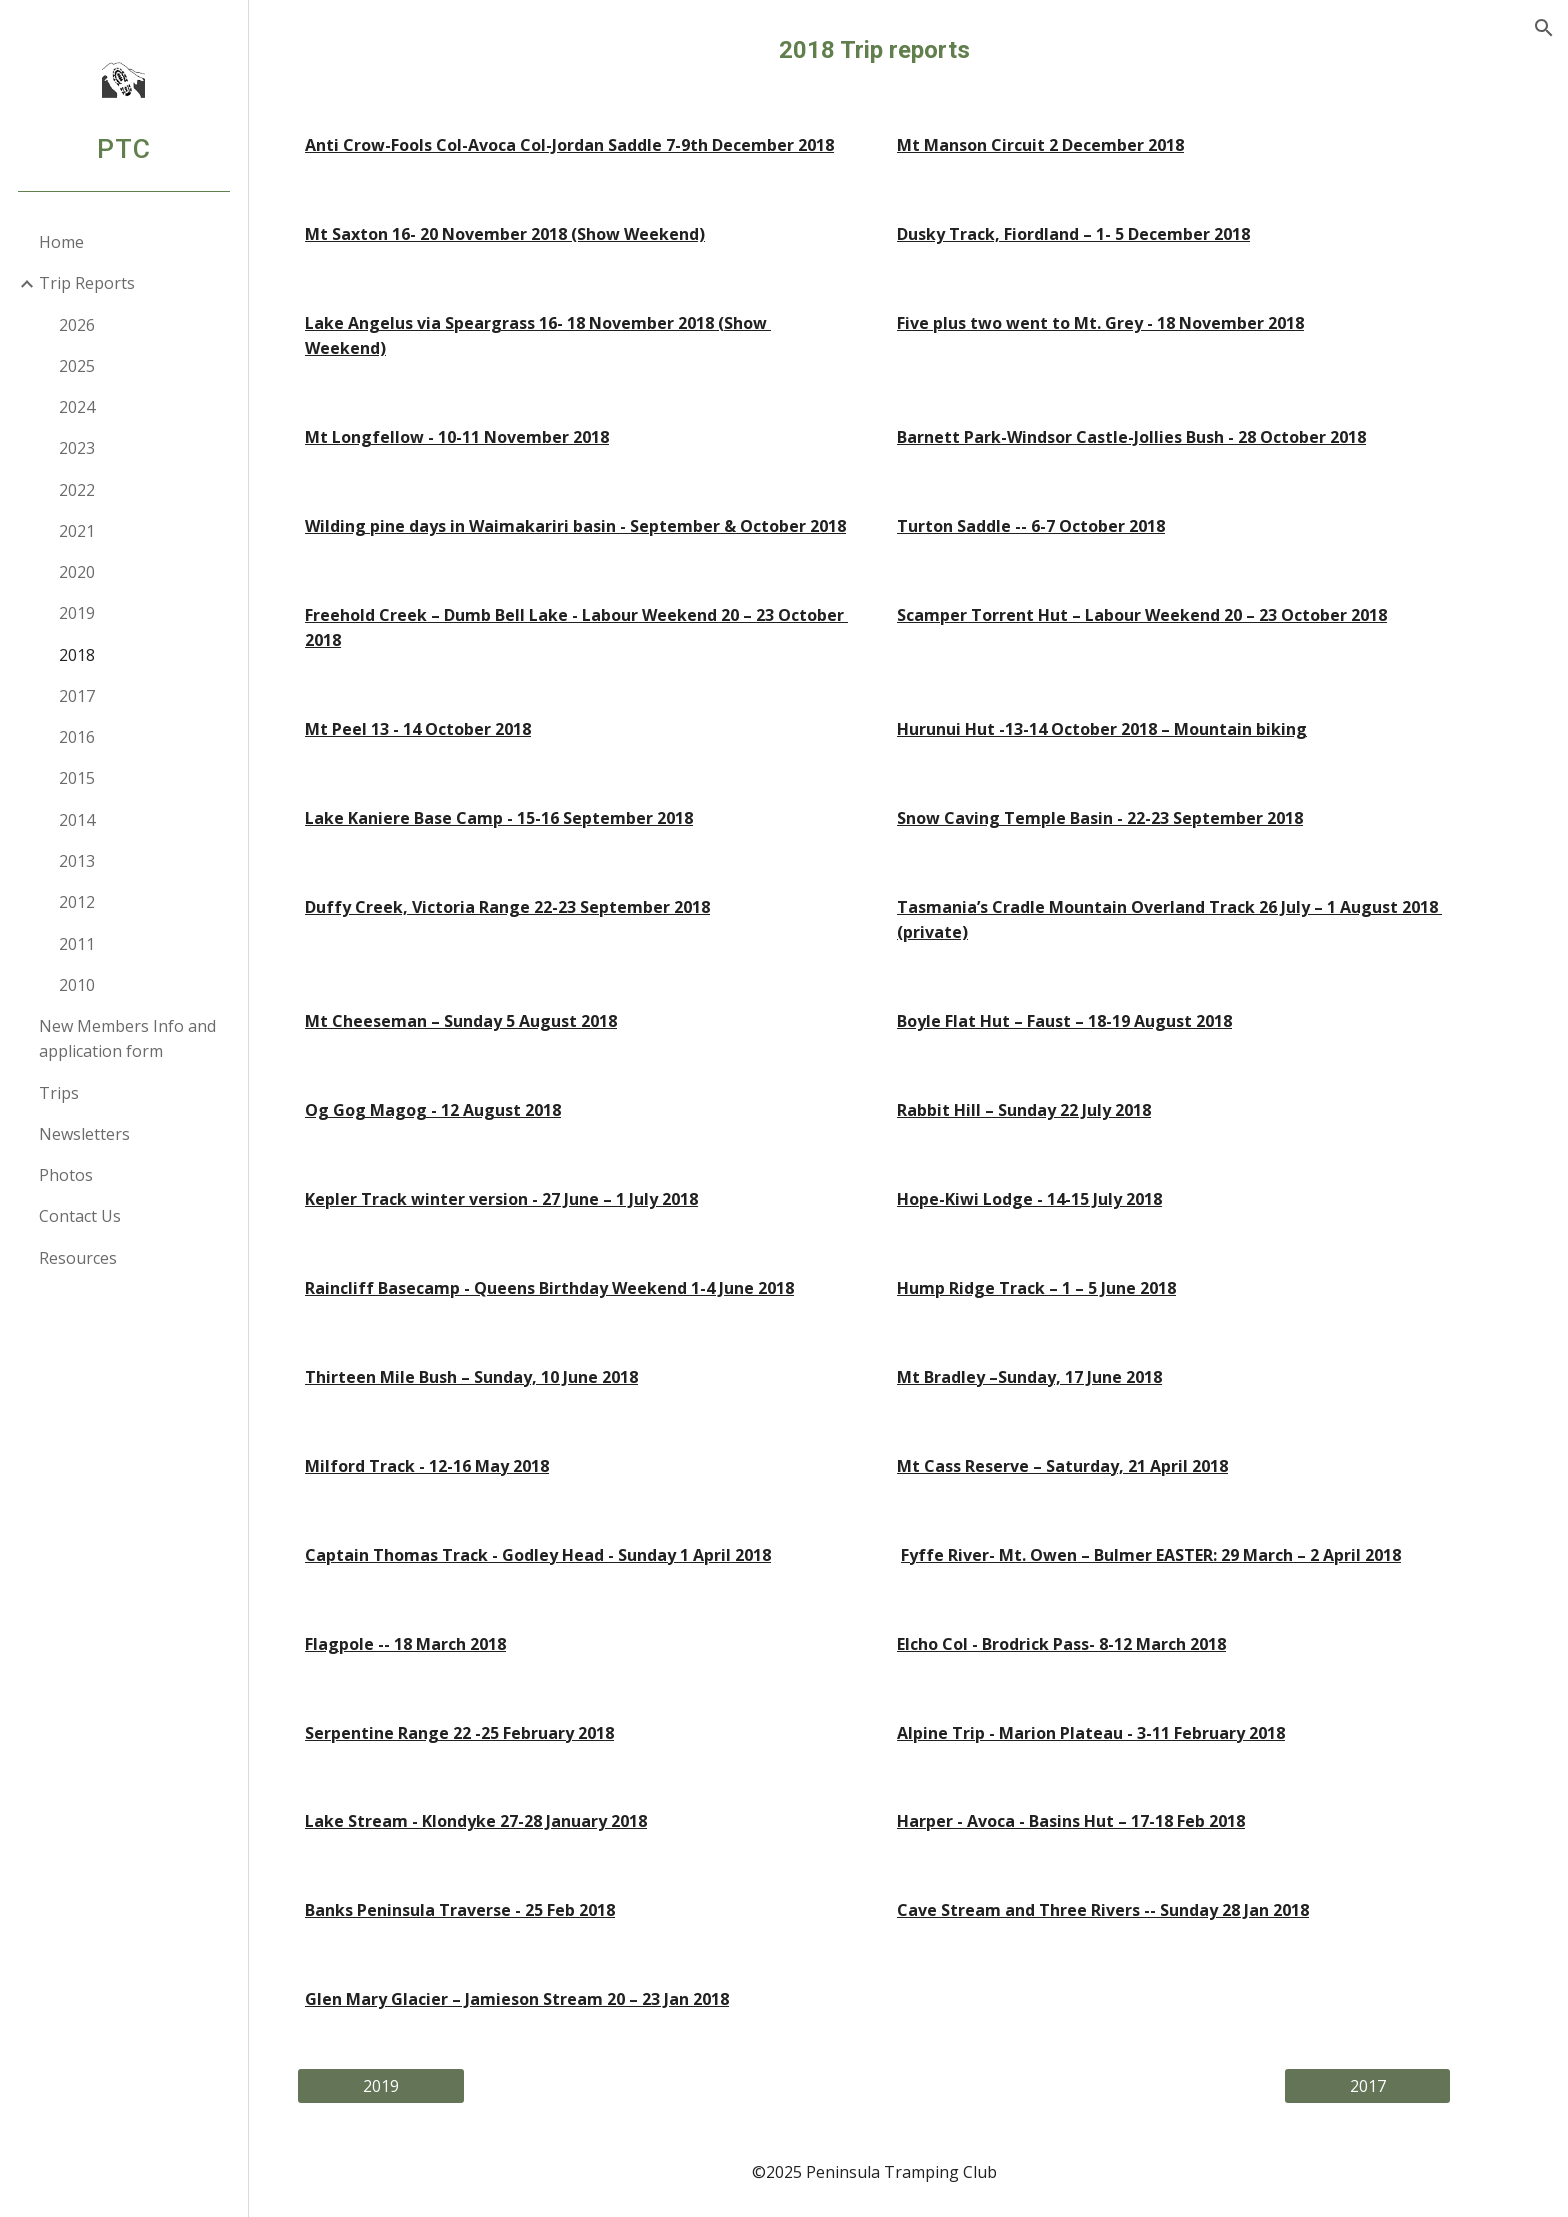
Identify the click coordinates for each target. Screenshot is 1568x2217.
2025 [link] (78, 366)
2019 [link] (78, 613)
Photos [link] (67, 1175)
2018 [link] (78, 655)
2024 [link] (78, 407)
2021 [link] (78, 531)
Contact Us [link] (81, 1216)
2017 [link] (78, 696)
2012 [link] (78, 902)
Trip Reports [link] (88, 283)
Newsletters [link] (85, 1134)
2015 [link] (78, 778)
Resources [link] (79, 1258)
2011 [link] (78, 944)
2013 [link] (78, 861)
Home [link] (62, 242)
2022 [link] (78, 490)
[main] (909, 50)
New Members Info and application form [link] (128, 1038)
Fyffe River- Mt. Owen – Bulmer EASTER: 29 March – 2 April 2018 (1186, 1555)
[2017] (1402, 2086)
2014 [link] (78, 820)
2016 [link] (78, 737)
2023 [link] (78, 448)
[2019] (416, 2086)
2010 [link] (78, 985)
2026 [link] (78, 325)
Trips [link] (60, 1093)
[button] (1544, 28)
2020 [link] (78, 572)
